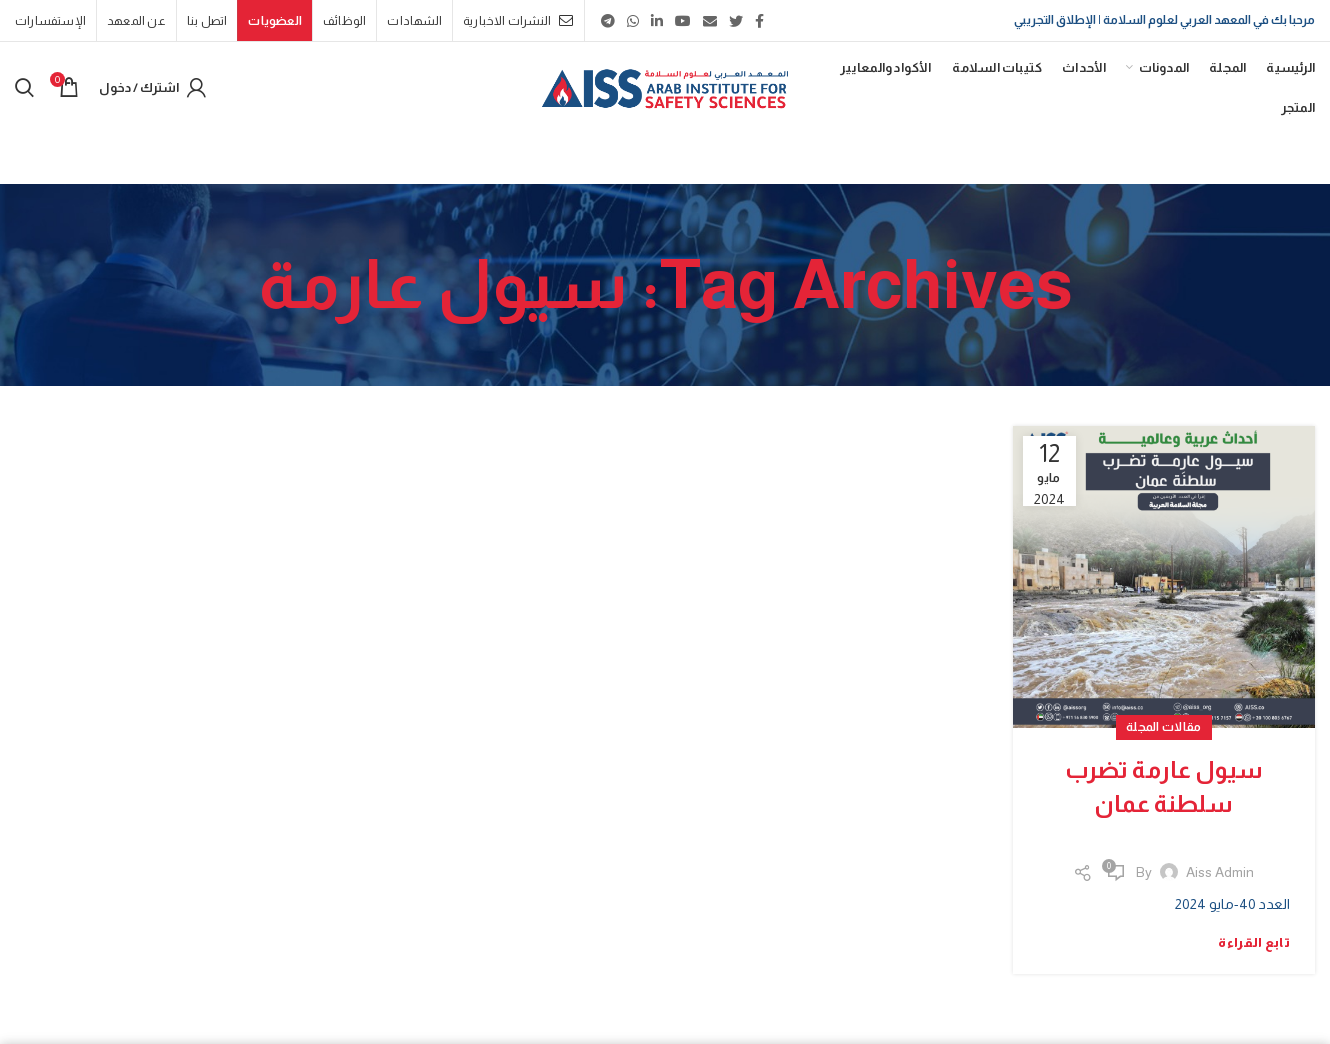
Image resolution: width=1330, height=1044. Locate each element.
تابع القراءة (1254, 942)
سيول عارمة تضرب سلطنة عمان (1164, 786)
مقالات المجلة (1164, 727)
